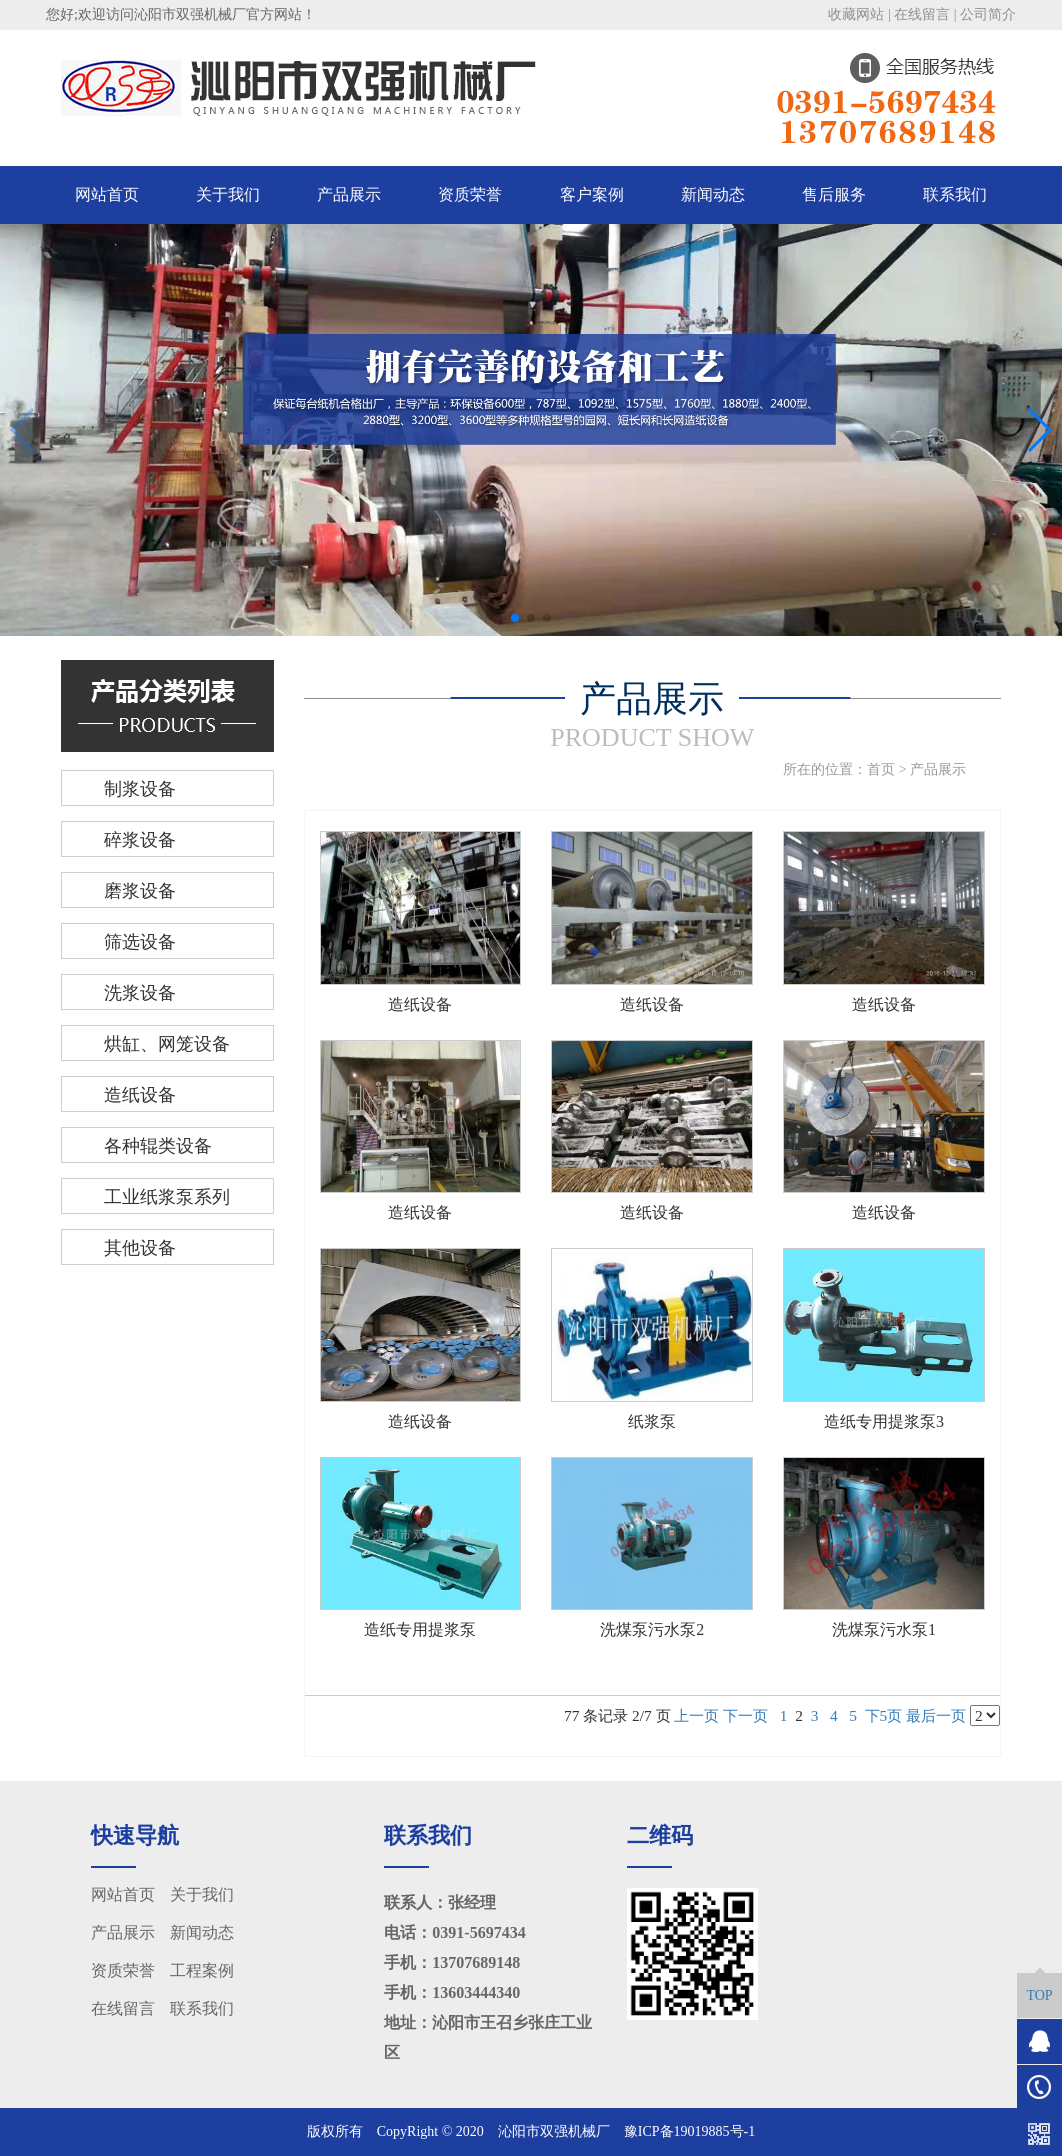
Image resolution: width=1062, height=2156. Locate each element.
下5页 (884, 1715)
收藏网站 (856, 14)
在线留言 (922, 14)
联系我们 (955, 194)
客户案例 (592, 194)
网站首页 (107, 194)
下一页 (745, 1715)
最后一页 (936, 1715)
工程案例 (202, 1970)
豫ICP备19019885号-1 (689, 2131)
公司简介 (988, 14)
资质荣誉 (470, 194)
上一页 (696, 1715)
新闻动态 (713, 194)
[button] (515, 618)
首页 (881, 769)
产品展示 (349, 194)
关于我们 (228, 194)
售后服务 (834, 194)
